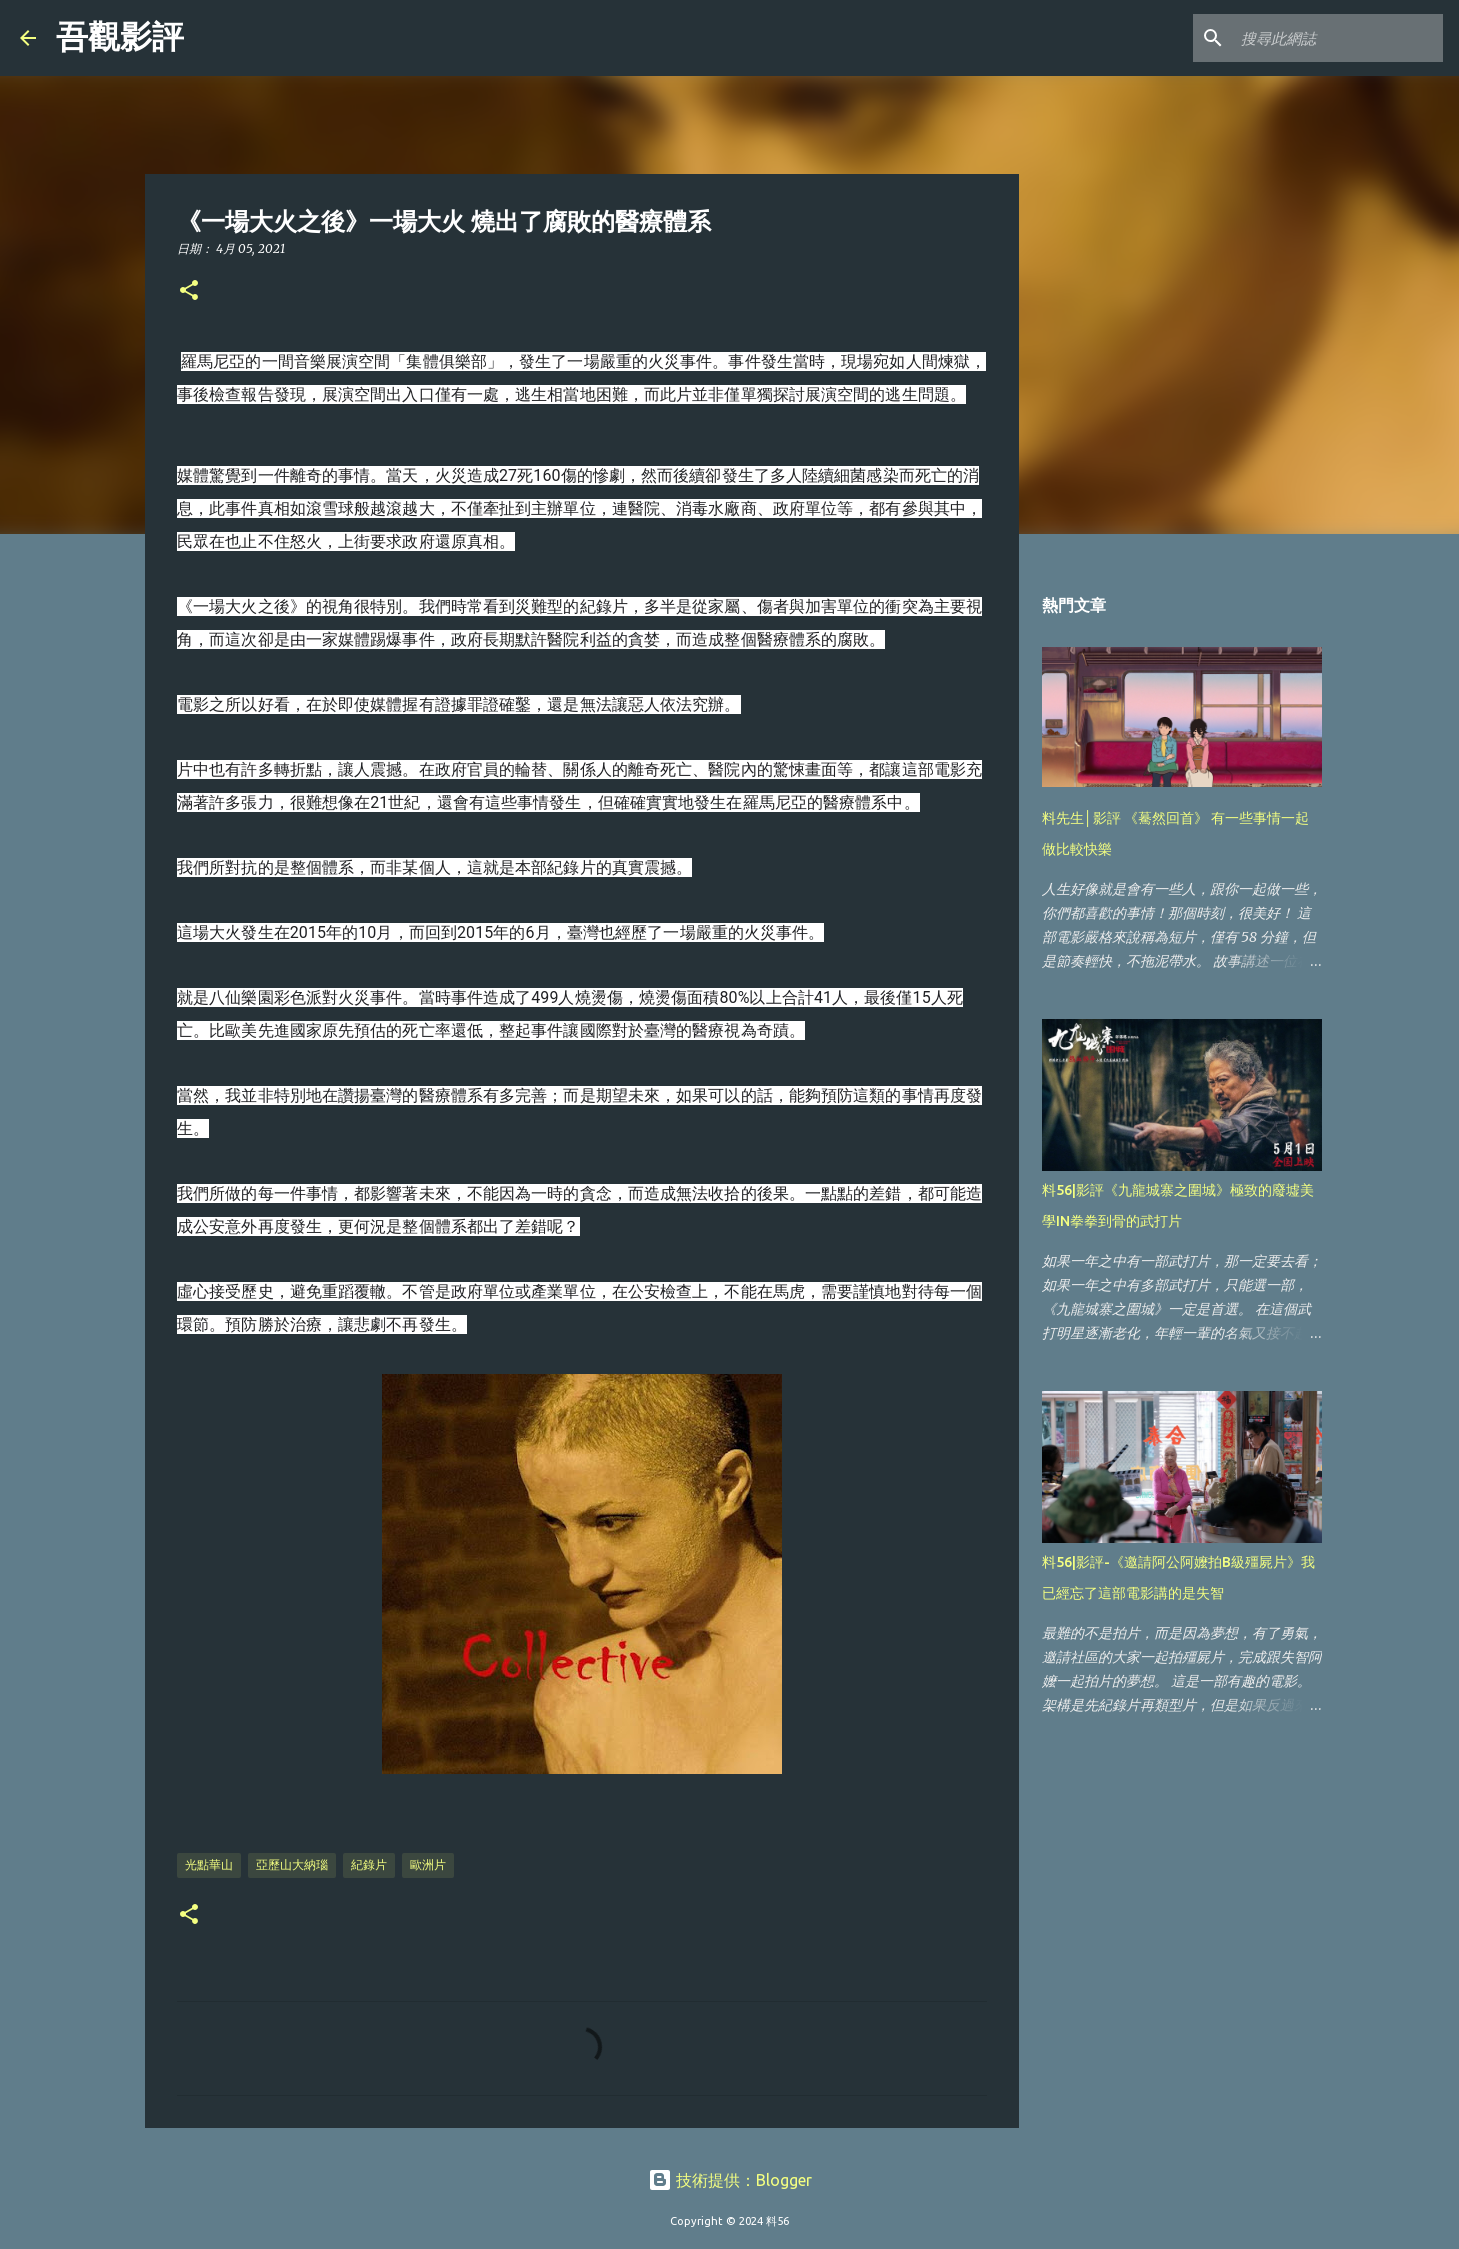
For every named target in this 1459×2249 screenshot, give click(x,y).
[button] (189, 291)
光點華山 (209, 1864)
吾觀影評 (120, 37)
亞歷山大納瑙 (292, 1864)
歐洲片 (428, 1864)
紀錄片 (369, 1864)
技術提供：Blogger (730, 2180)
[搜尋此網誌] (1338, 38)
